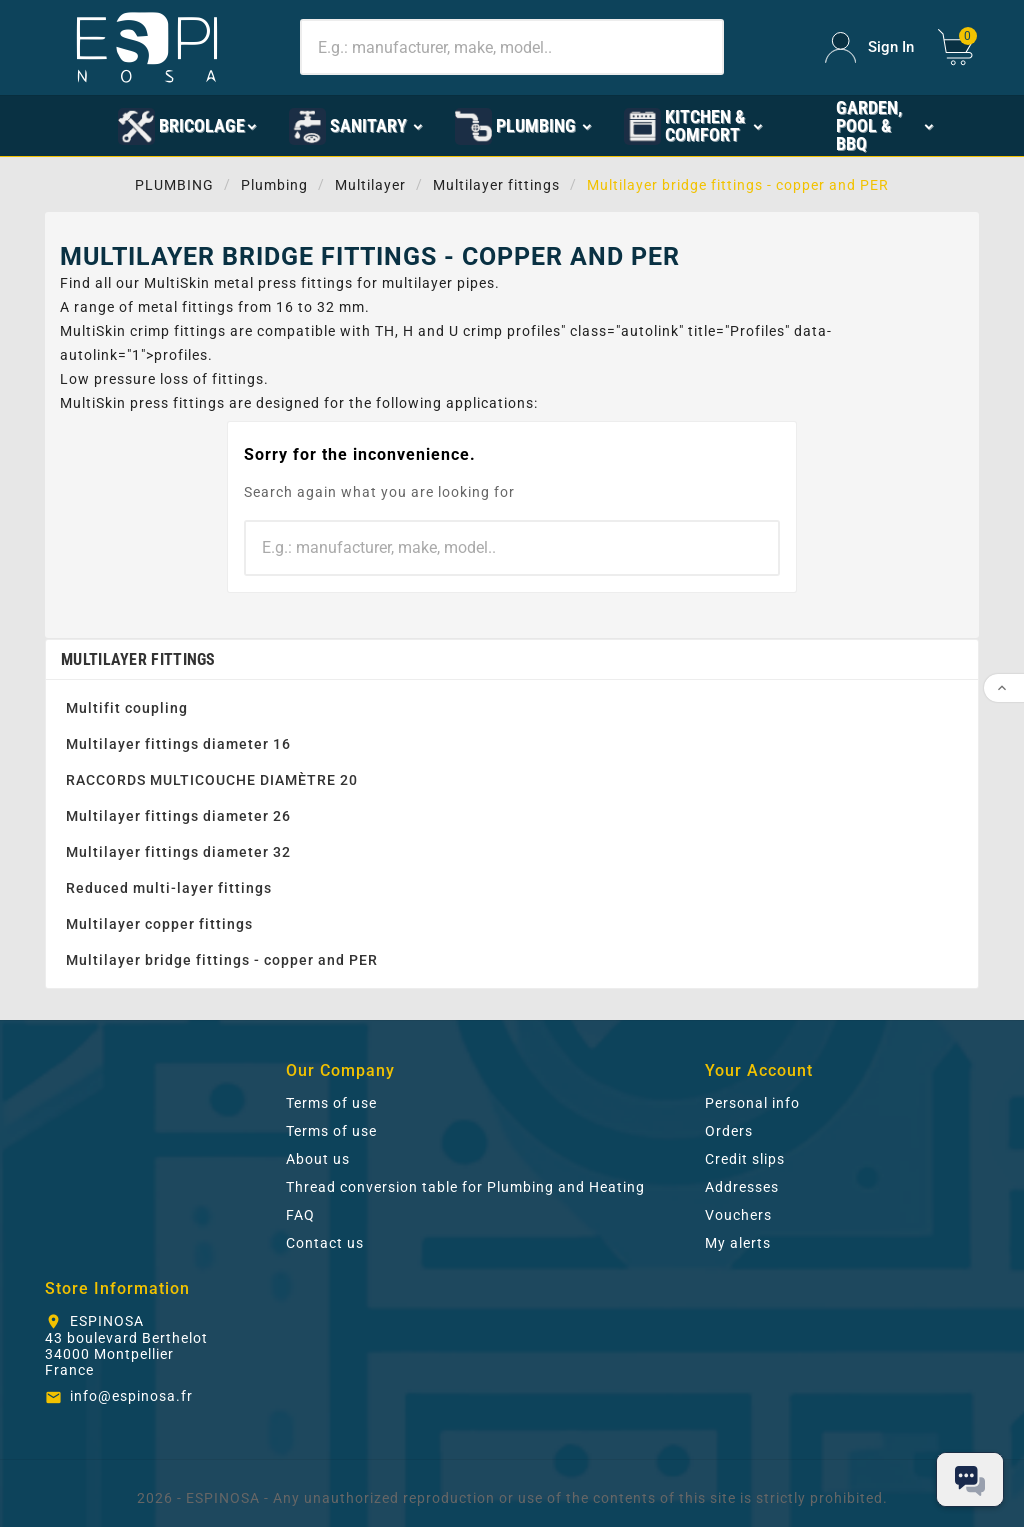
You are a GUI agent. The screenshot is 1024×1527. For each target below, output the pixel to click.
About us (318, 1159)
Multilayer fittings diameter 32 (178, 852)
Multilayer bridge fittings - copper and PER (222, 960)
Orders (729, 1131)
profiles (534, 331)
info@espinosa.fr (131, 1396)
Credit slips (745, 1159)
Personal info (752, 1103)
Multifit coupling (127, 708)
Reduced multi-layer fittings (169, 888)
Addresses (742, 1187)
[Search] (512, 47)
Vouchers (738, 1215)
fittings (327, 283)
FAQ (300, 1215)
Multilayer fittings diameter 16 (178, 744)
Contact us (325, 1243)
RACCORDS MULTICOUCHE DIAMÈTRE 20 (212, 780)
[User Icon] (869, 47)
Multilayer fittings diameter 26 (178, 816)
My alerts (738, 1243)
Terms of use (331, 1103)
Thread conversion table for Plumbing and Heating (465, 1187)
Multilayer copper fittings (159, 924)
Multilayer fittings (138, 659)
